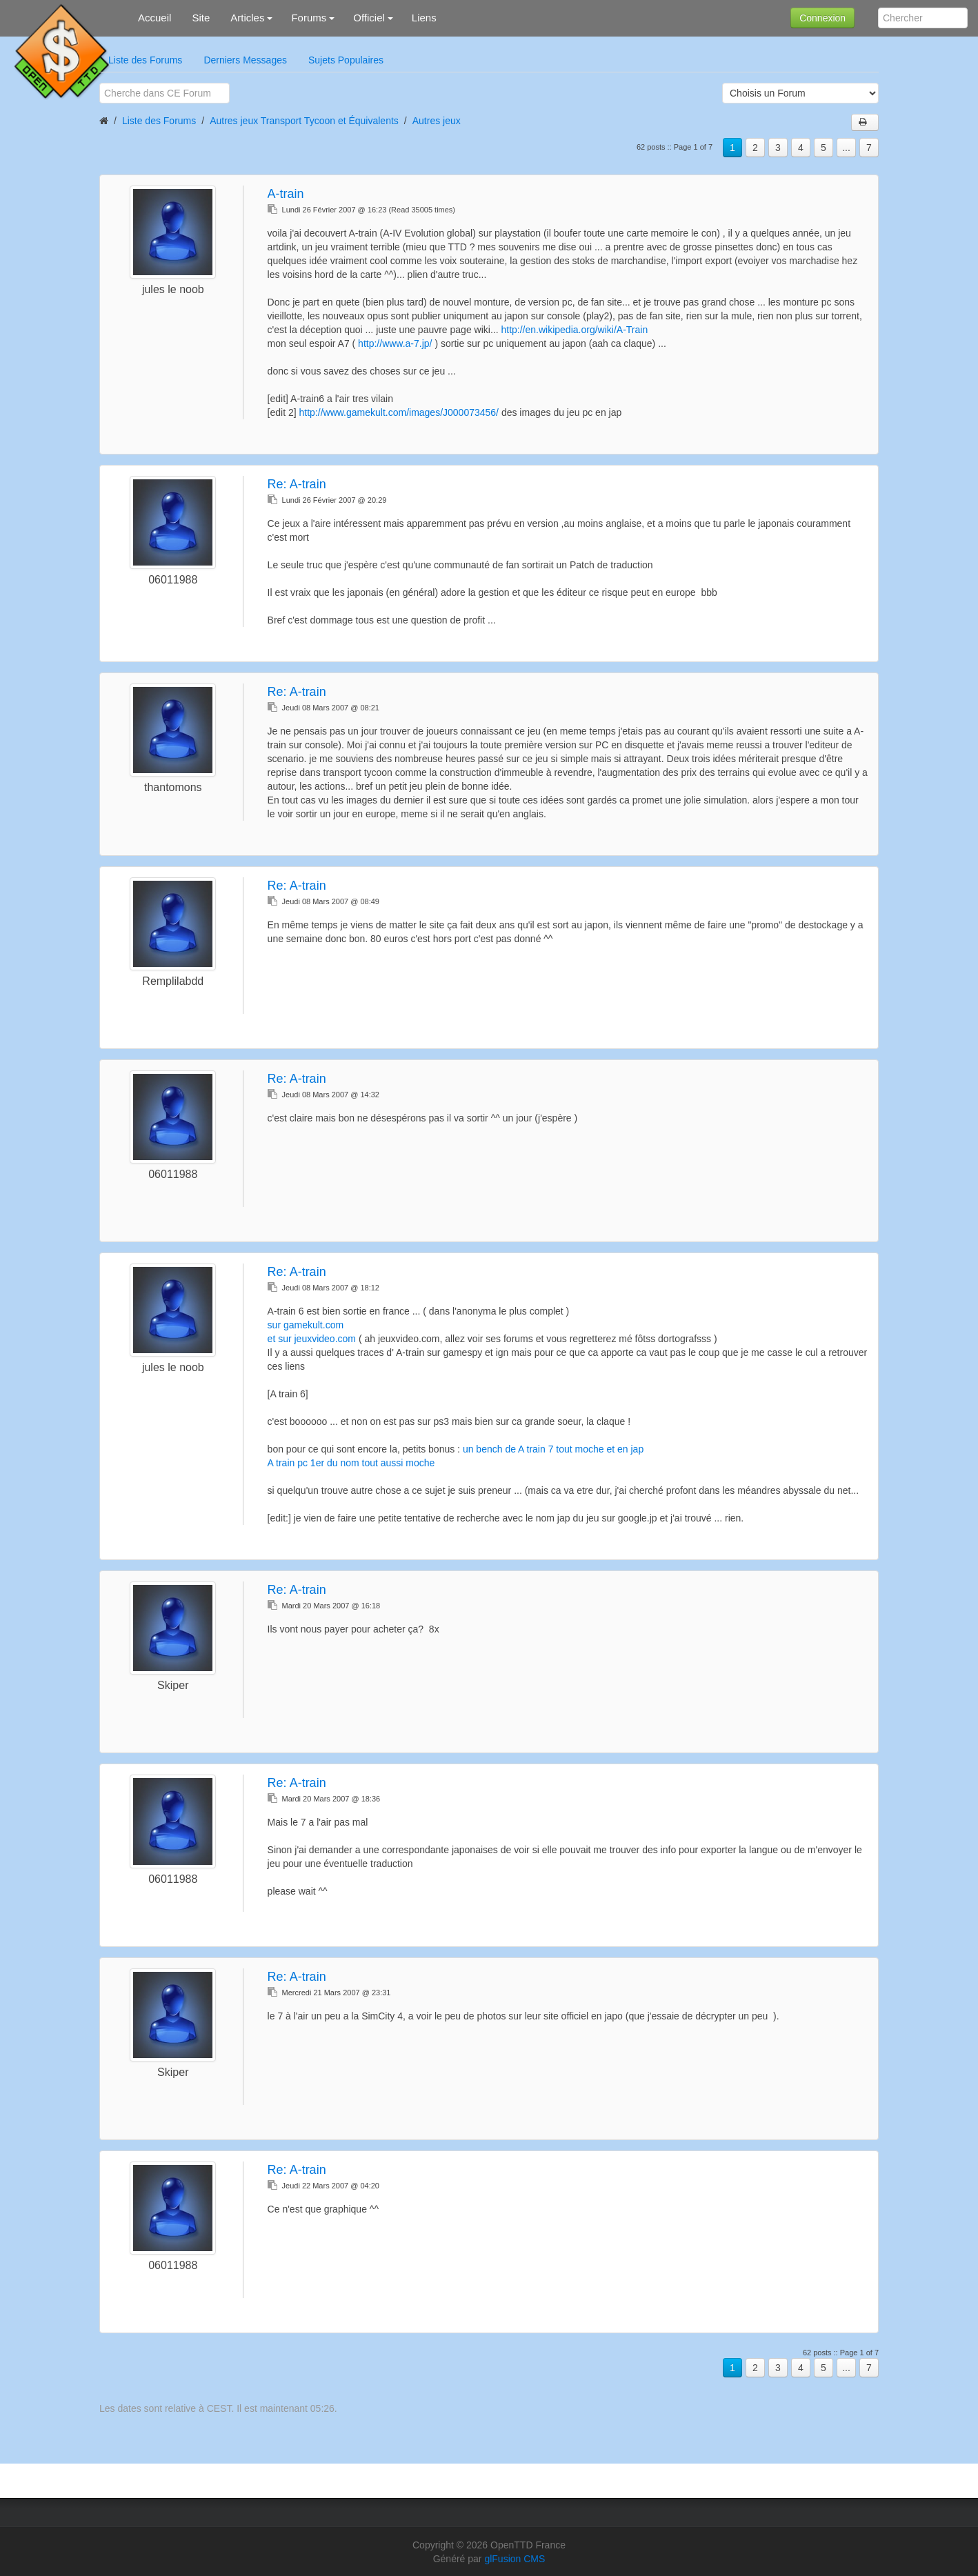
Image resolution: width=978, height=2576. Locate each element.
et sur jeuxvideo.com (312, 1338)
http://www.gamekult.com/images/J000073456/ (399, 412)
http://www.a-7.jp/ (395, 343)
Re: (297, 484)
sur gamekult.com (305, 1324)
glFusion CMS (514, 2558)
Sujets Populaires (345, 60)
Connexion (822, 17)
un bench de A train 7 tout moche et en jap (553, 1449)
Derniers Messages (245, 60)
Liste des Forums (145, 60)
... (846, 147)
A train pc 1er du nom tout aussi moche (351, 1462)
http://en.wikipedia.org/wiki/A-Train (574, 329)
